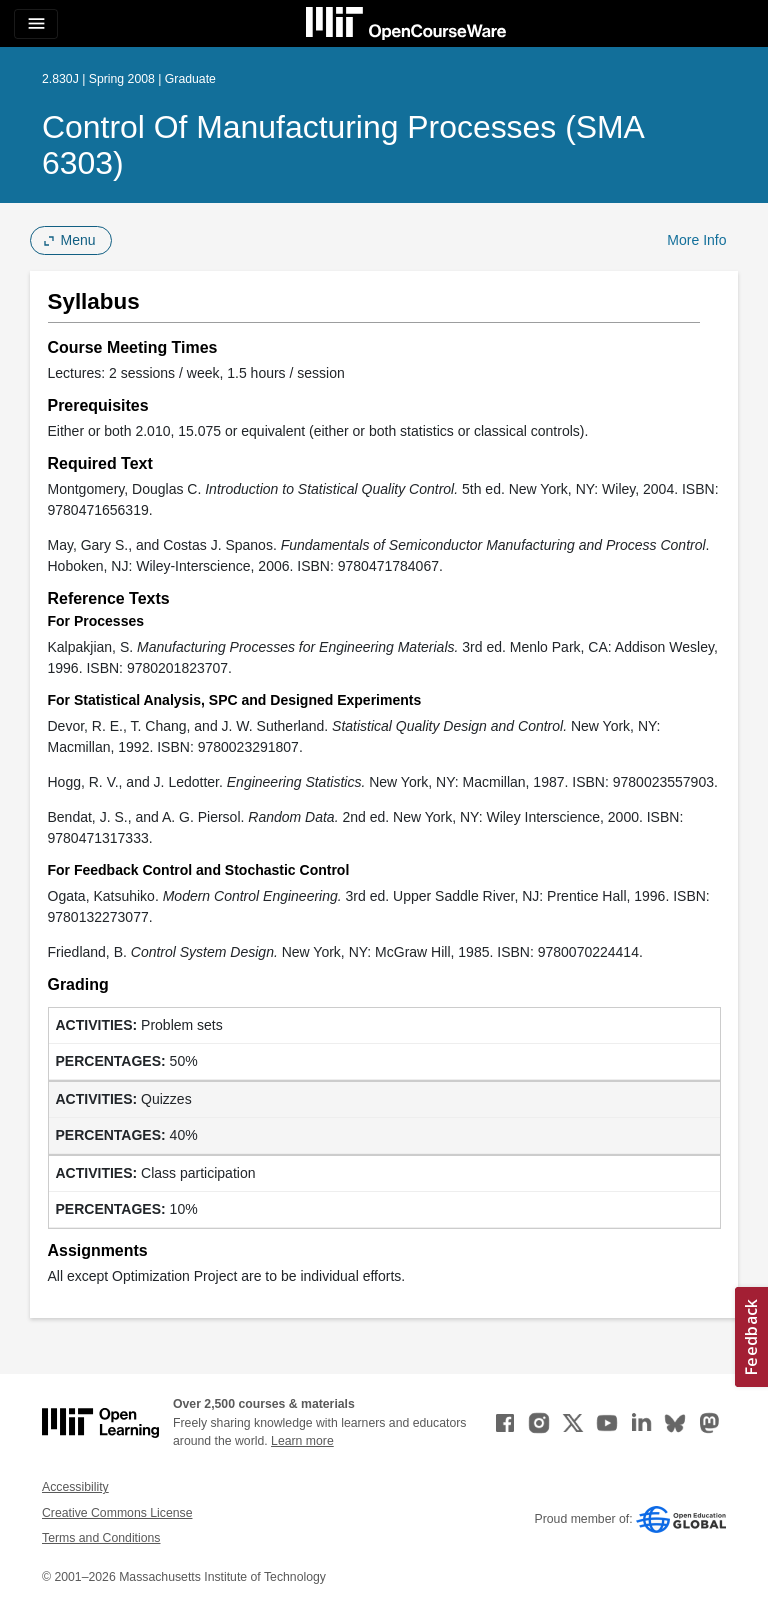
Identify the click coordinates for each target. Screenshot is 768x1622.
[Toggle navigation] (36, 24)
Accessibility (75, 1487)
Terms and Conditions (101, 1538)
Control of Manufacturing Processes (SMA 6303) (342, 145)
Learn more (302, 1441)
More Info (696, 240)
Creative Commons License (117, 1513)
